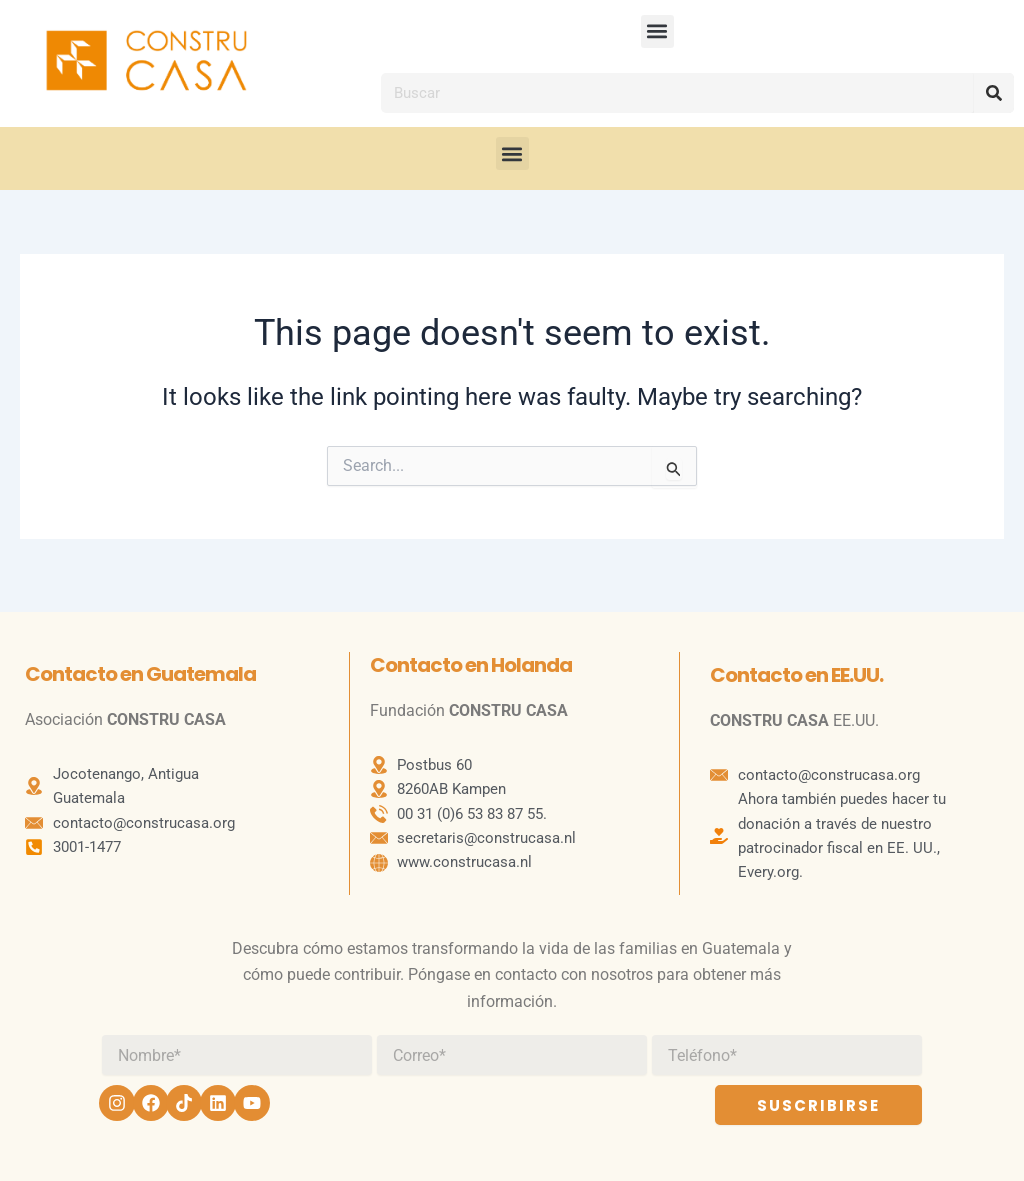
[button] (657, 31)
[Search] (994, 93)
